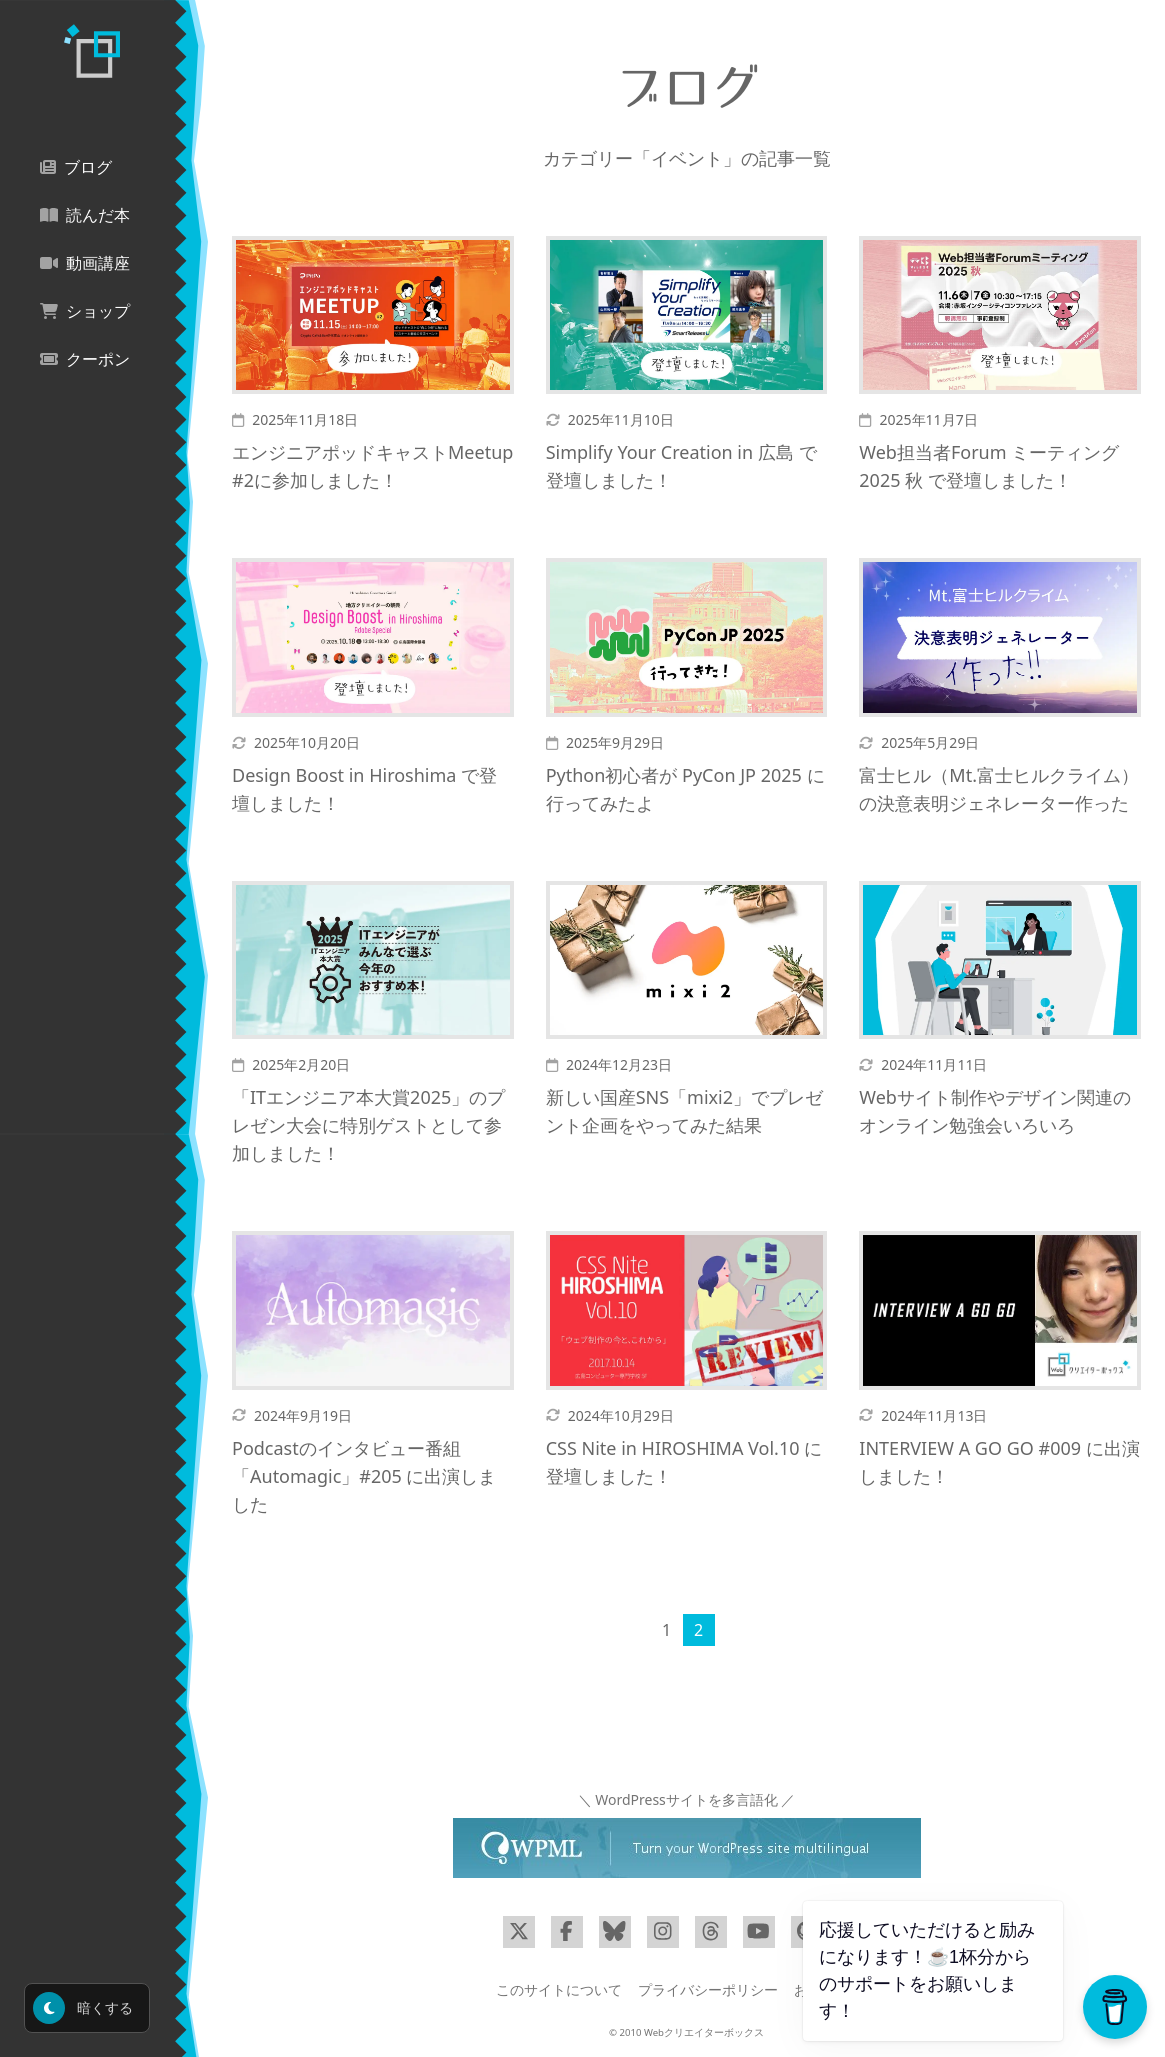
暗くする (83, 2008)
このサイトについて (559, 1989)
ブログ (76, 167)
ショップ (85, 311)
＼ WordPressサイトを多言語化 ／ (687, 1799)
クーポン (85, 359)
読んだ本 (85, 215)
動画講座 (85, 263)
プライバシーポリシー (708, 1989)
